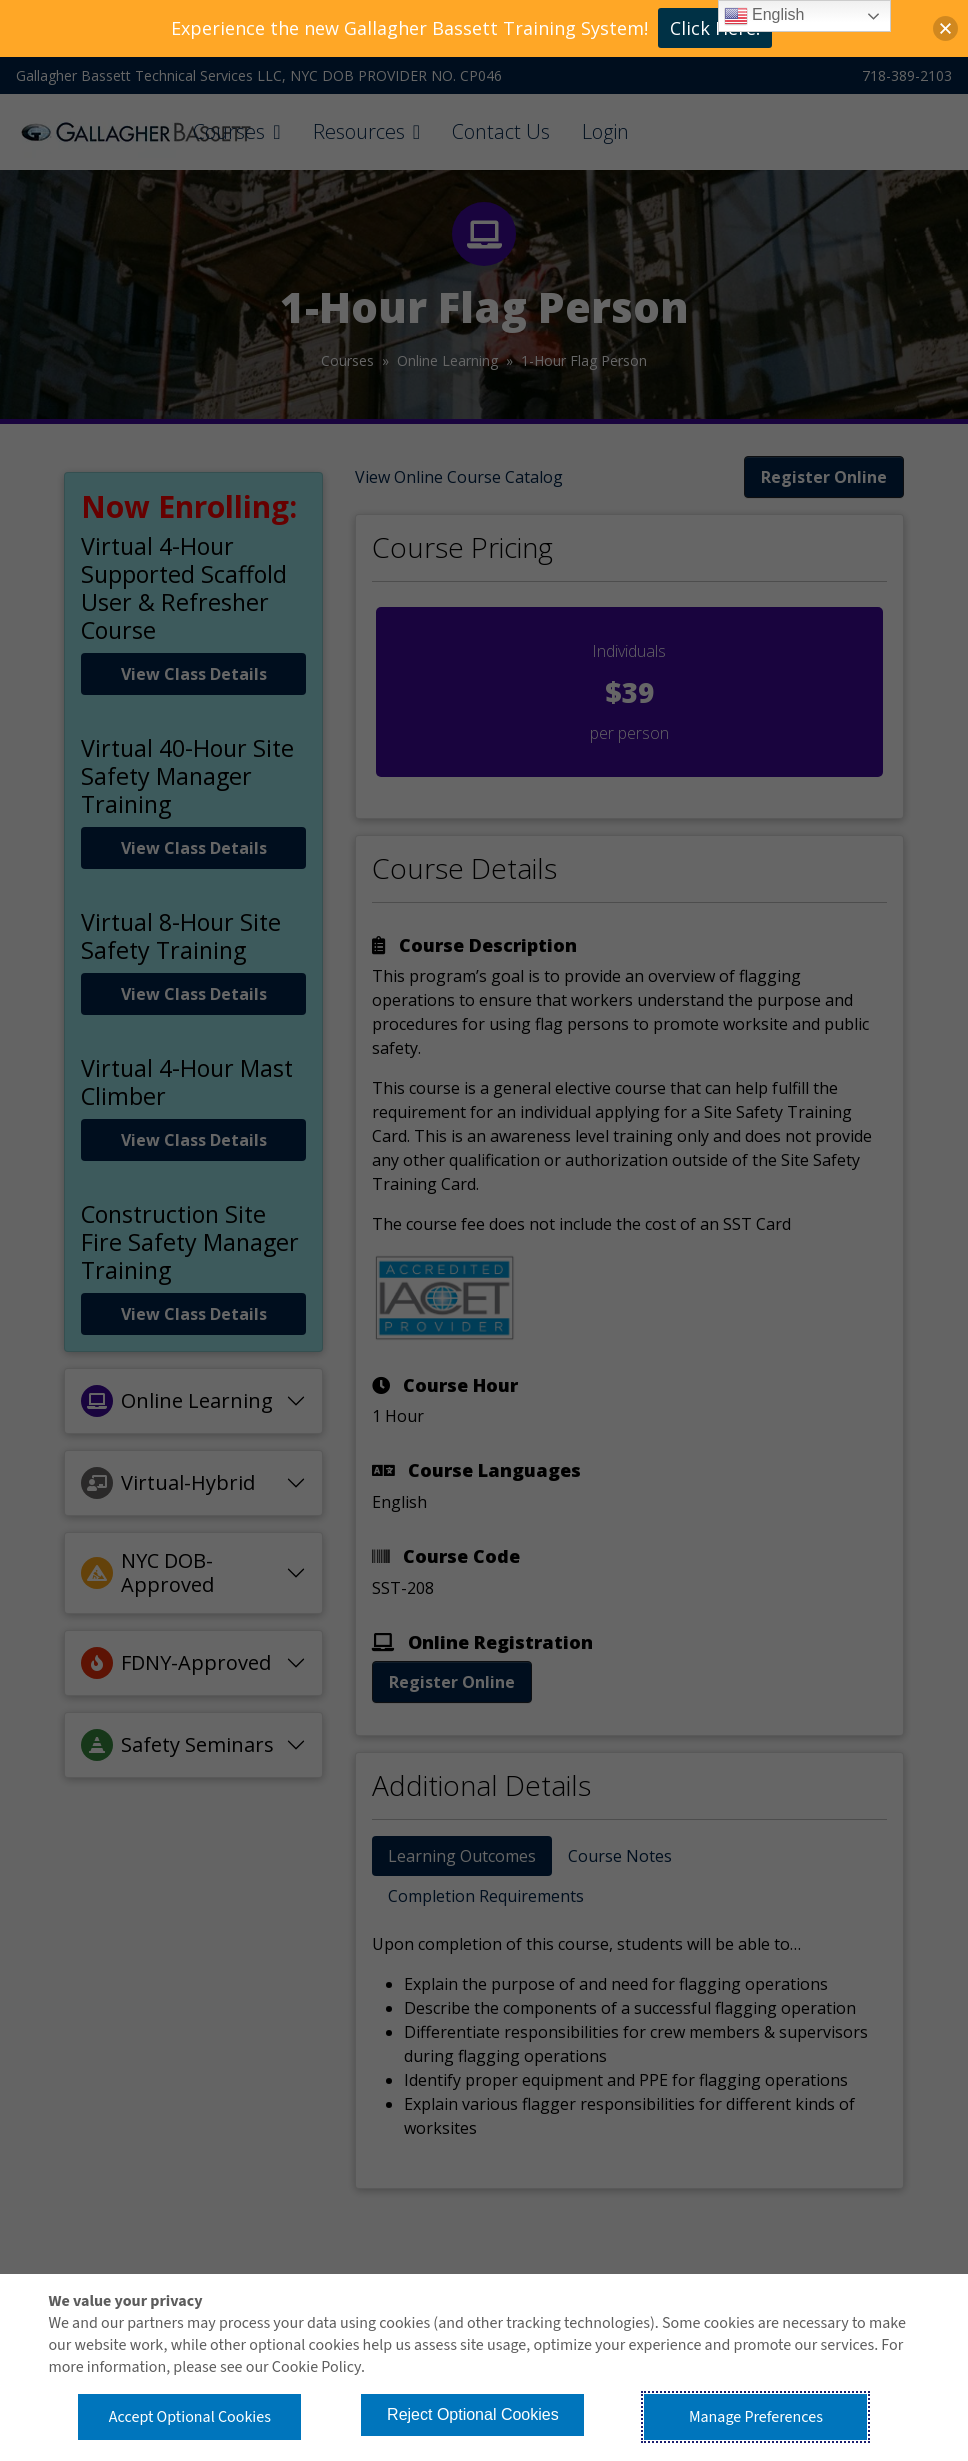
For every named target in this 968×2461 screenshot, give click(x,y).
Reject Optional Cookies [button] (473, 2414)
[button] (945, 28)
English (764, 16)
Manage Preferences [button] (756, 2417)
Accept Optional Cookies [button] (190, 2417)
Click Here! (715, 28)
